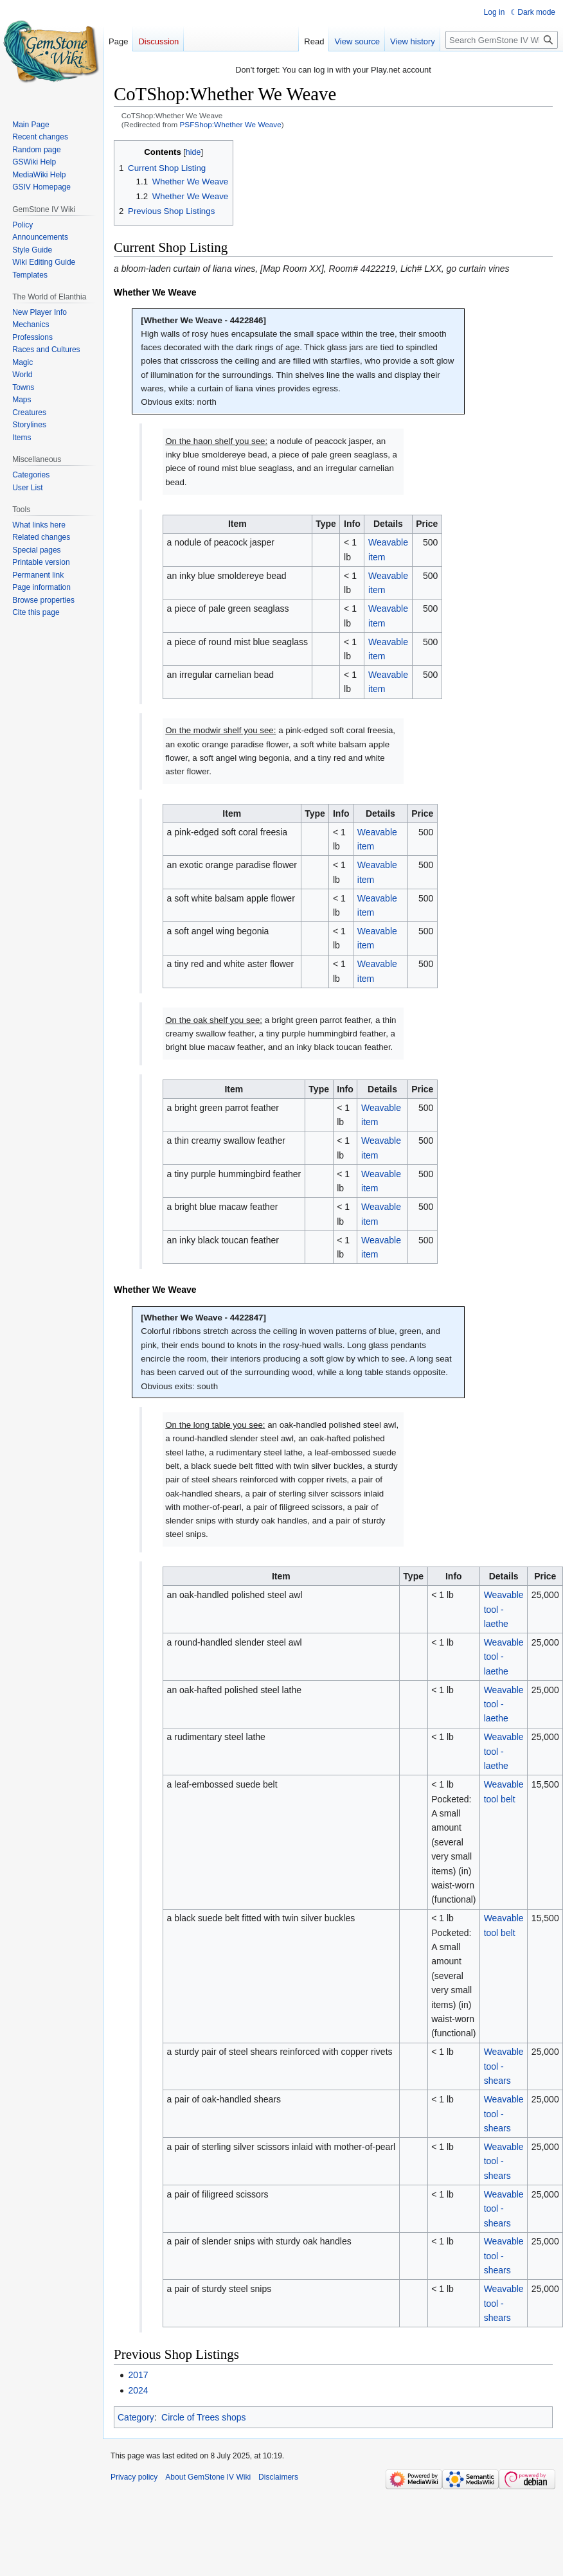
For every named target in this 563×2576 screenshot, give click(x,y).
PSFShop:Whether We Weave (231, 124)
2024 (138, 2390)
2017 (138, 2375)
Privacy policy (134, 2477)
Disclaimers (278, 2477)
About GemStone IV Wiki (208, 2477)
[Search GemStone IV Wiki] (501, 40)
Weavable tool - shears (504, 2066)
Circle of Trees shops (203, 2417)
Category (136, 2417)
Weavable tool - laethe (504, 1609)
